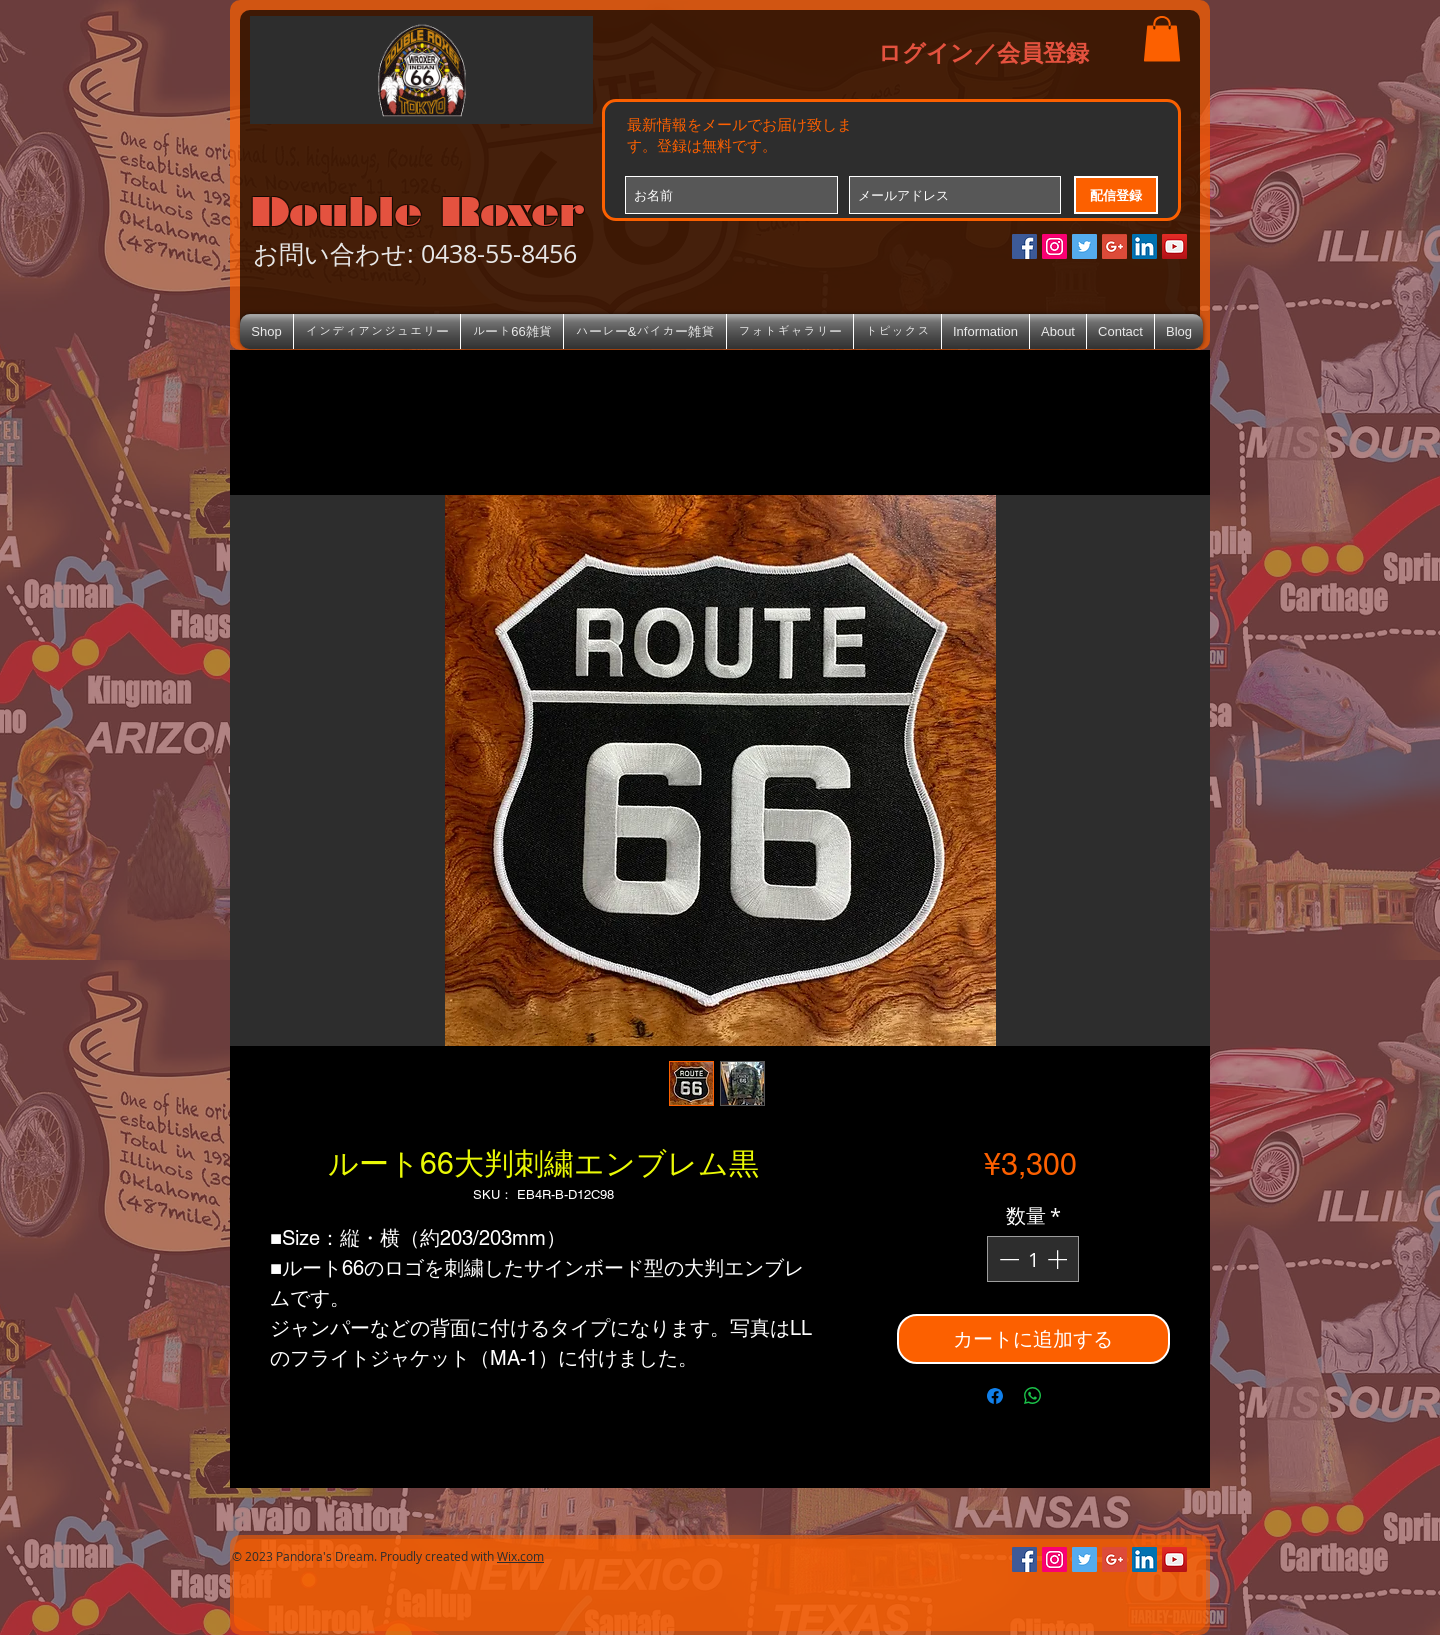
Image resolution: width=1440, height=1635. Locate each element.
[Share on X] (1071, 1396)
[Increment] (1059, 1259)
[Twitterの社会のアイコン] (1084, 246)
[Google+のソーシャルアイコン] (1114, 246)
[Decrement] (1007, 1259)
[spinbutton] (1033, 1259)
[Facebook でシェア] (995, 1396)
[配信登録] (1116, 195)
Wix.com (520, 1556)
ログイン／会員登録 (983, 52)
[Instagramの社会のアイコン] (1054, 246)
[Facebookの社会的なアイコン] (1024, 246)
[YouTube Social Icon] (1174, 246)
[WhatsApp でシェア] (1033, 1396)
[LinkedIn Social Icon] (1144, 246)
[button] (1162, 38)
